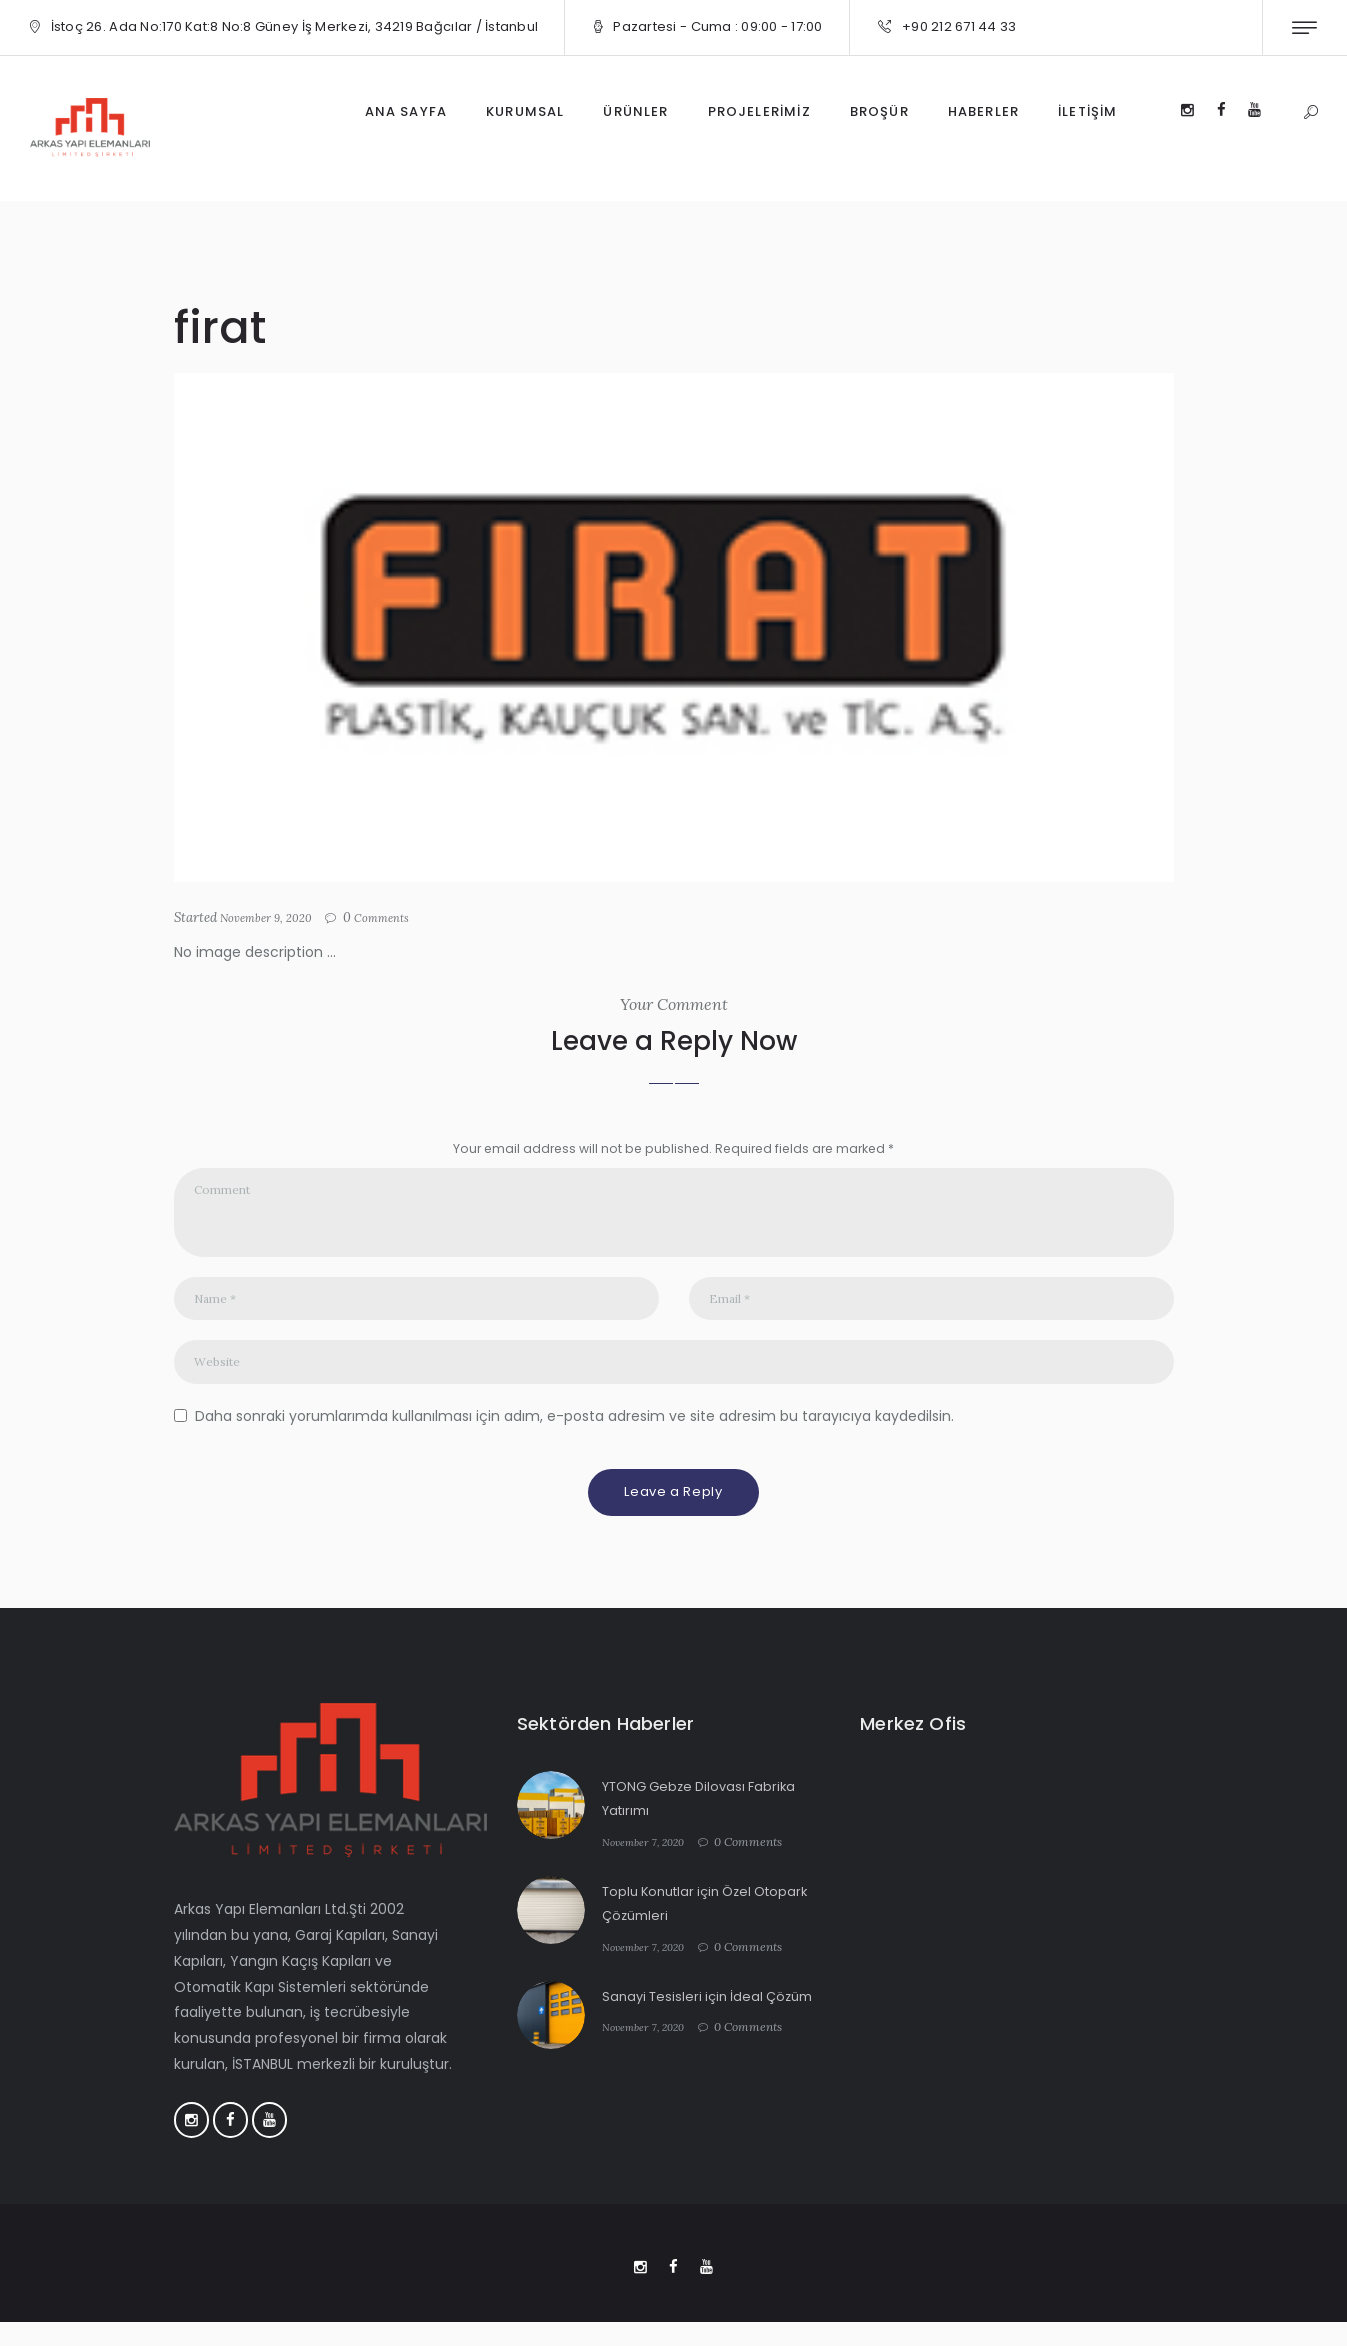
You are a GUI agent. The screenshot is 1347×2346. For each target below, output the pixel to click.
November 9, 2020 (273, 917)
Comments (397, 918)
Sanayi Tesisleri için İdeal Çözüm (714, 2014)
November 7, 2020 (649, 1859)
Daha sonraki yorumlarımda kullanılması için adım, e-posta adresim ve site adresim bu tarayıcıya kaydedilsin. (574, 1434)
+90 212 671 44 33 (959, 26)
